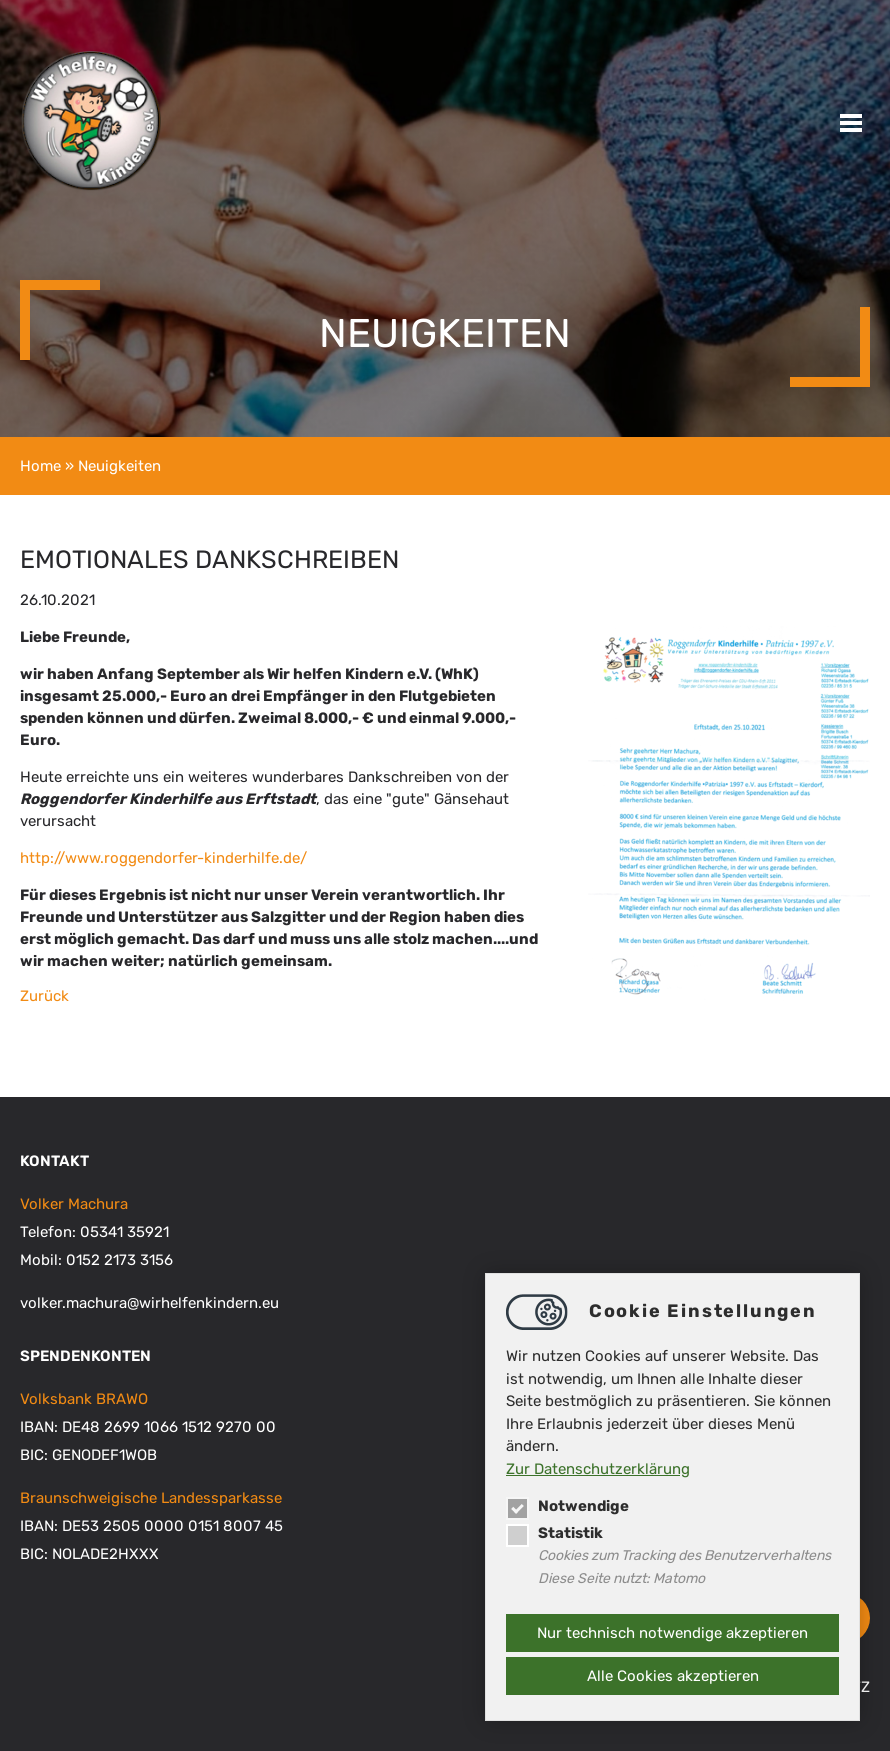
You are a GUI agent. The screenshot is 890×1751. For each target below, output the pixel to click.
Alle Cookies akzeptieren (673, 1676)
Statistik (554, 1533)
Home (40, 466)
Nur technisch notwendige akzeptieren (672, 1633)
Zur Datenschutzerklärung (598, 1469)
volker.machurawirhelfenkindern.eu (149, 1303)
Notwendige (567, 1506)
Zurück (44, 996)
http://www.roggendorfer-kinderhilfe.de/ (163, 858)
